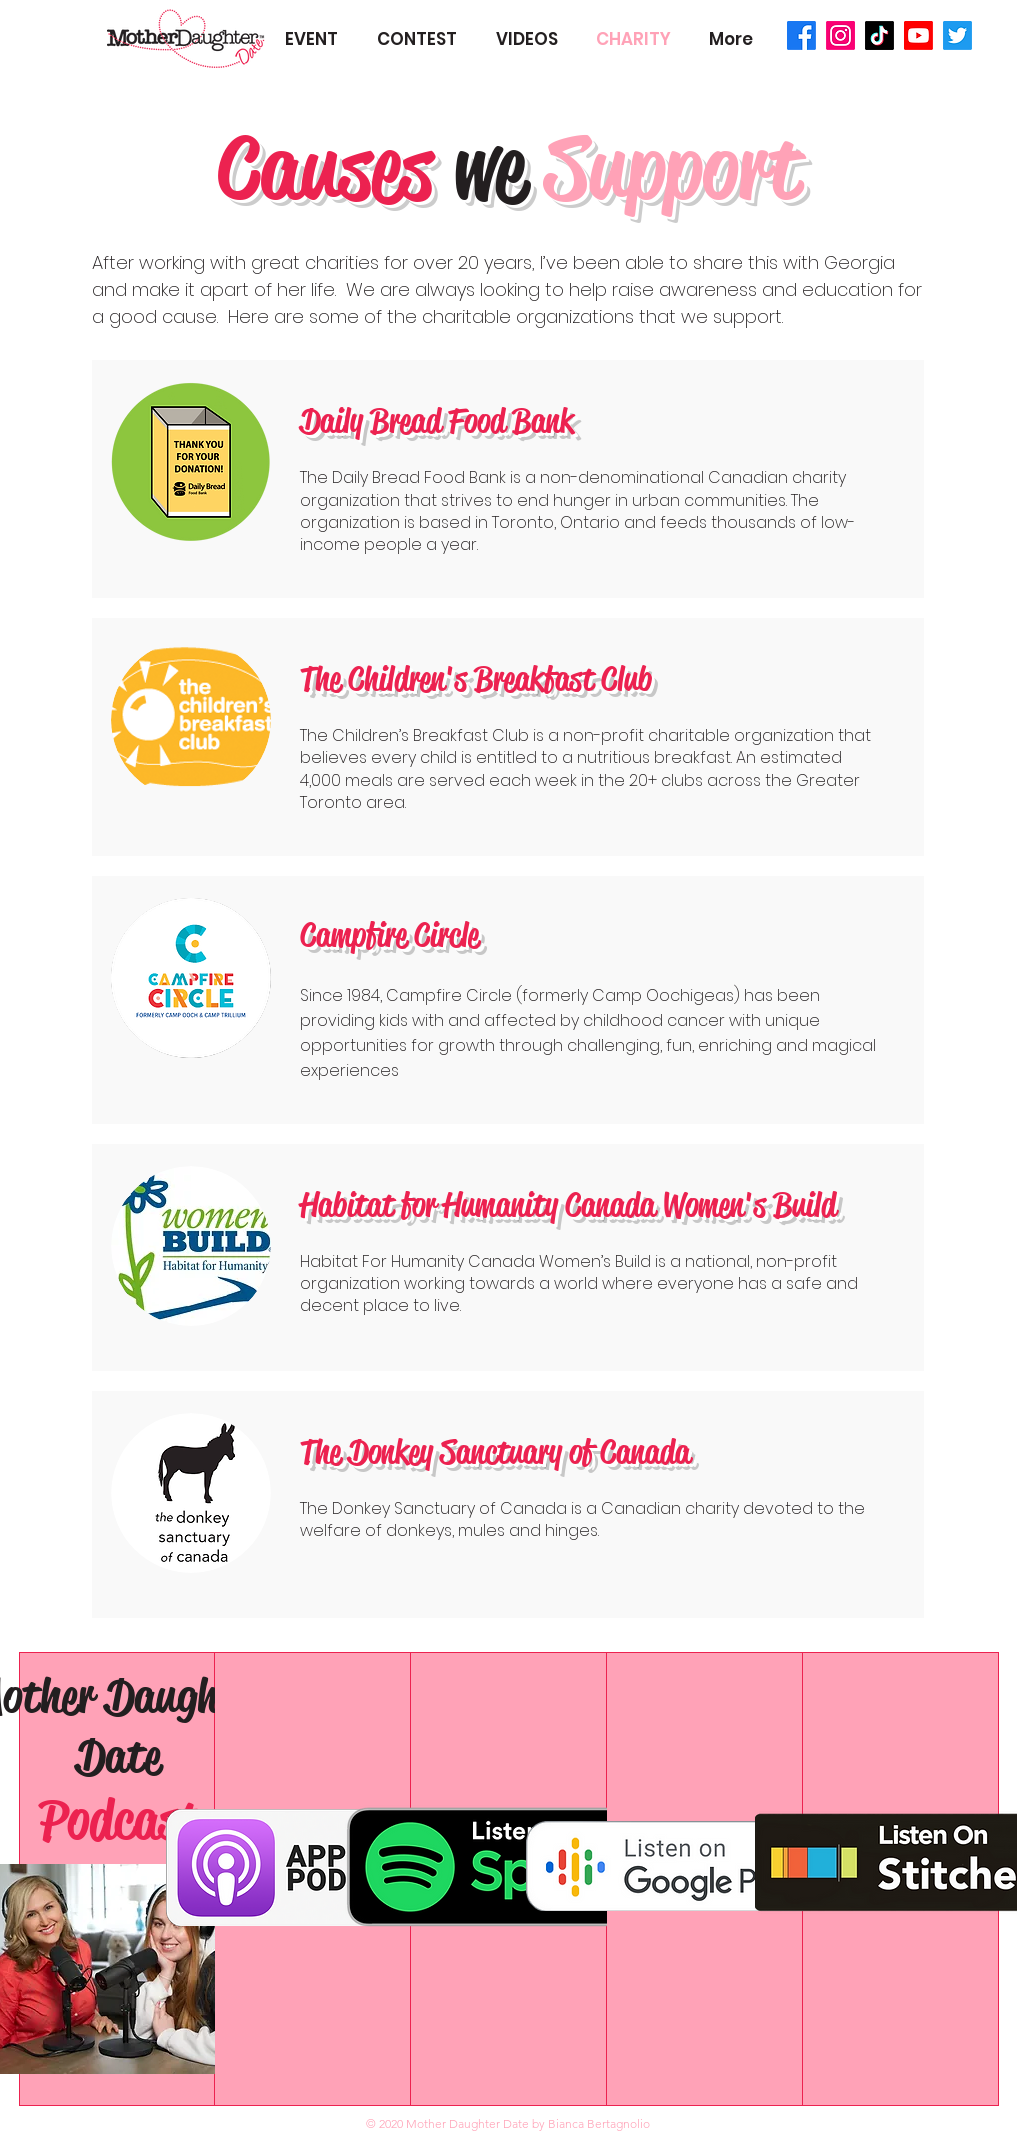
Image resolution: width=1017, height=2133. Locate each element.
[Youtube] (918, 35)
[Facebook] (801, 35)
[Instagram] (840, 35)
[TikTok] (879, 35)
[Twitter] (957, 35)
